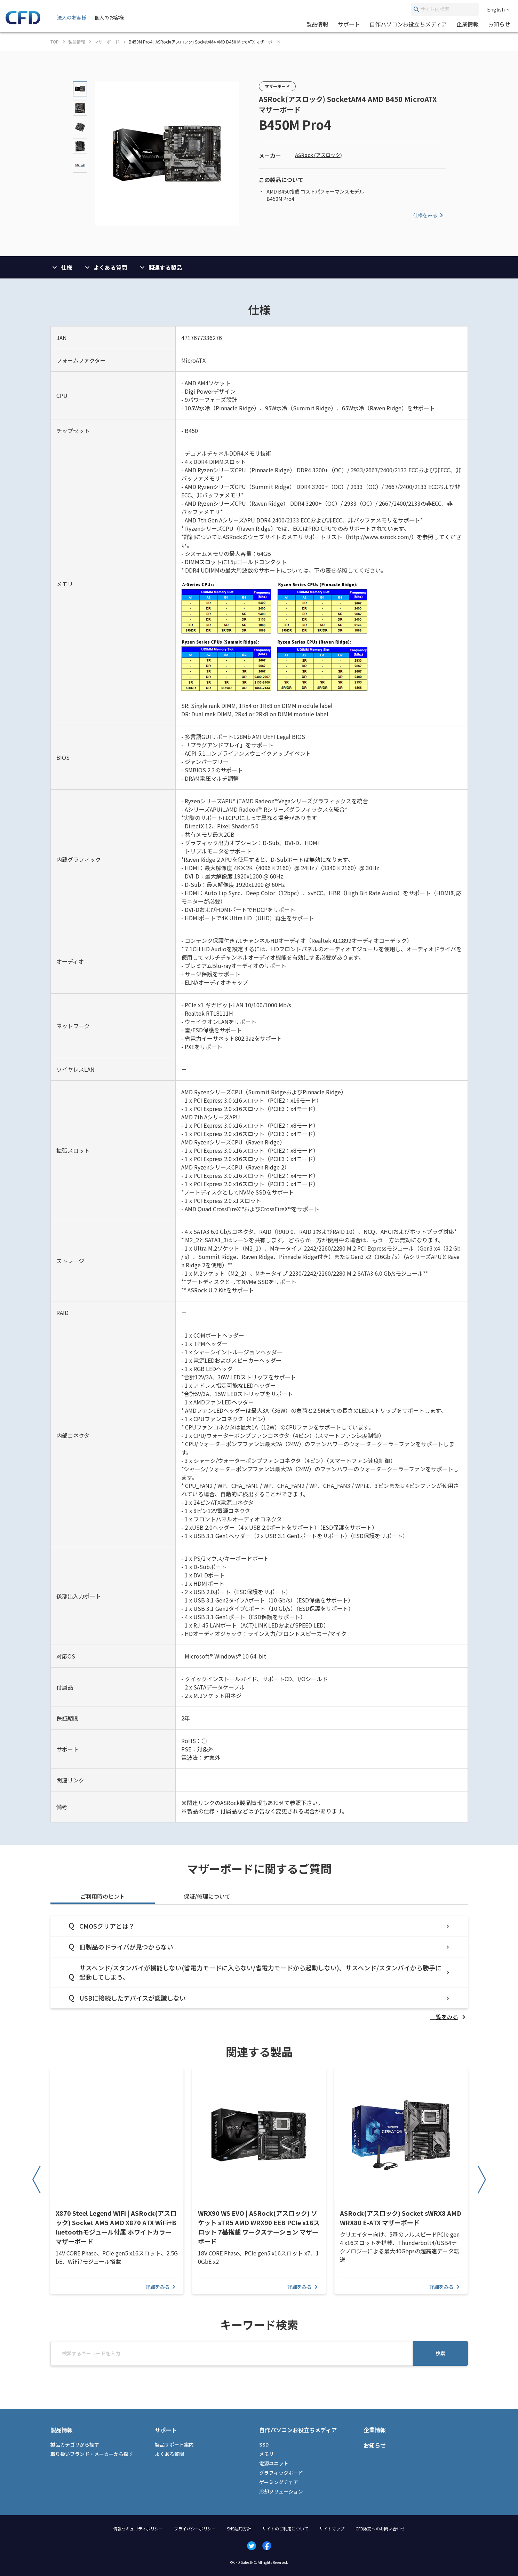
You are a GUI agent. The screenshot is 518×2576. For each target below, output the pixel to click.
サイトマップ (331, 2528)
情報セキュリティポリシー (138, 2528)
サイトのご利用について (285, 2528)
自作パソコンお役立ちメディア (408, 24)
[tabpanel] (259, 1968)
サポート (349, 24)
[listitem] (449, 2016)
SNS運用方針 (239, 2528)
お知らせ (499, 24)
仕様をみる (429, 215)
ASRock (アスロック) (318, 154)
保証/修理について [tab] (207, 1896)
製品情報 (317, 24)
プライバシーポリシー (195, 2528)
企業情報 (467, 24)
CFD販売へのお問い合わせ (380, 2528)
